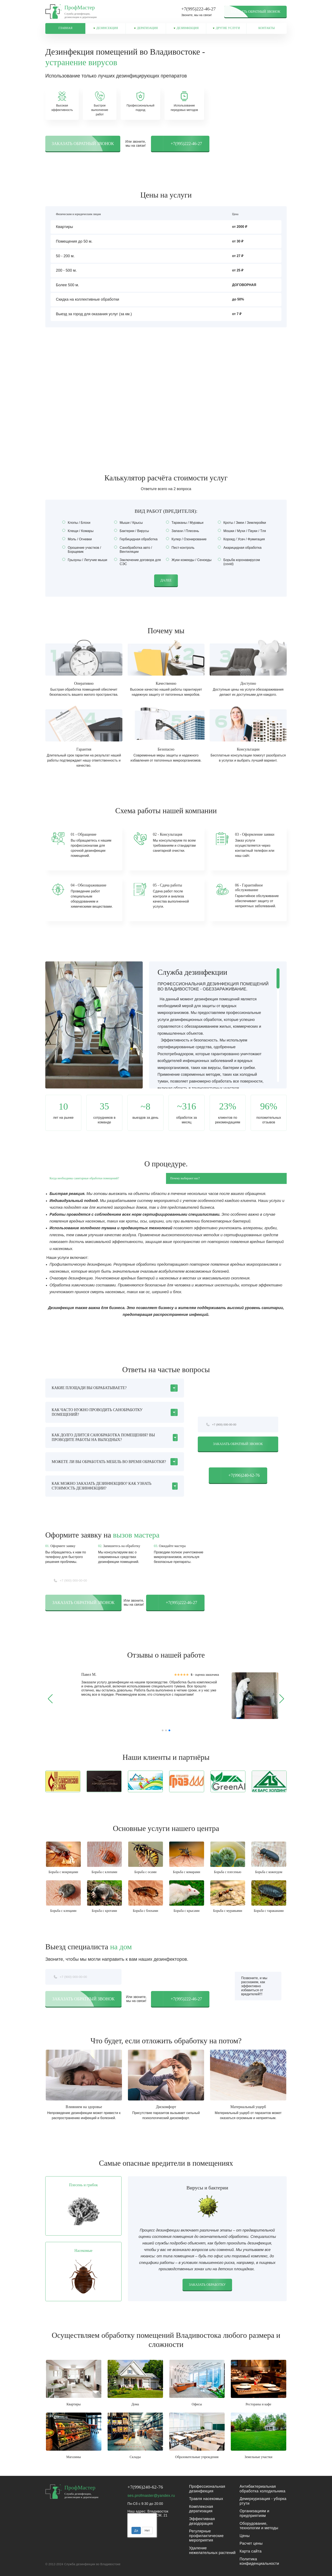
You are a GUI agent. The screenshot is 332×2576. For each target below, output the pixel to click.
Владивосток (157, 2511)
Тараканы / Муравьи (186, 522)
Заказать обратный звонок (255, 11)
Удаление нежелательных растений (212, 2550)
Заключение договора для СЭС (137, 562)
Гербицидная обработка (137, 539)
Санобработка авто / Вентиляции (133, 549)
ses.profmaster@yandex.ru (151, 2495)
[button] (50, 1699)
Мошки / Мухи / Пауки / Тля (243, 531)
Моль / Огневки (78, 539)
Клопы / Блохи (77, 522)
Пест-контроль (181, 547)
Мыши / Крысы (129, 522)
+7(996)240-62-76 (234, 1475)
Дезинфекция (188, 28)
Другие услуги (228, 28)
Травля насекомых (206, 2499)
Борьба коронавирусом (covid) (239, 562)
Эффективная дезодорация (202, 2521)
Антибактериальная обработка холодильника (262, 2488)
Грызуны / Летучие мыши (86, 560)
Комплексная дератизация (201, 2508)
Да (136, 2530)
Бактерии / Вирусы (133, 531)
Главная (65, 28)
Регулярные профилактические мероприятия (206, 2535)
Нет (147, 2530)
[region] (218, 1024)
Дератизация (147, 28)
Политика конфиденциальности (259, 2561)
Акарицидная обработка (241, 547)
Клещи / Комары (79, 531)
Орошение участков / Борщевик (81, 549)
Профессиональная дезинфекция (207, 2488)
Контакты (266, 28)
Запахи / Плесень (184, 531)
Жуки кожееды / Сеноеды (190, 560)
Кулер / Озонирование (187, 539)
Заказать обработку (207, 2284)
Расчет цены (251, 2543)
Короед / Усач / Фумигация (243, 539)
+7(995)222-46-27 (198, 8)
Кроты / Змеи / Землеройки (243, 522)
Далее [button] (166, 580)
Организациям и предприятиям (254, 2513)
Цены (245, 2536)
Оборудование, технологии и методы (259, 2525)
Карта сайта (251, 2551)
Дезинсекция (107, 28)
